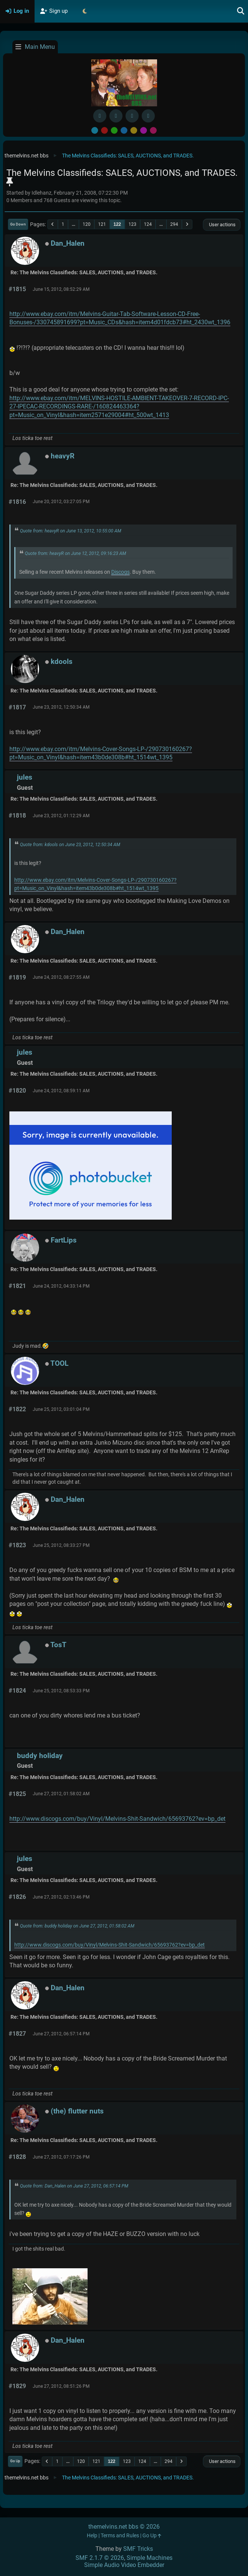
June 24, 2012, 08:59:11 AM (61, 1090)
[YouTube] (148, 115)
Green (114, 130)
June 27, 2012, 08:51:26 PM (61, 2386)
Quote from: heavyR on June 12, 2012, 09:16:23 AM (75, 553)
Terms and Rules (120, 2535)
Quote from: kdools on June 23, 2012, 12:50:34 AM (70, 844)
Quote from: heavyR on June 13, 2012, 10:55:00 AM (70, 531)
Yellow (133, 130)
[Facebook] (99, 115)
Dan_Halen (68, 243)
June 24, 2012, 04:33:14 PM (61, 1286)
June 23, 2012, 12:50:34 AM (61, 707)
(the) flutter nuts (77, 2111)
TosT (58, 1644)
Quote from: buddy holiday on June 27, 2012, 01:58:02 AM (77, 1926)
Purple (143, 130)
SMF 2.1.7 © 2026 (100, 2557)
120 (87, 224)
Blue (124, 130)
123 (132, 224)
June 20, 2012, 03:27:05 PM (61, 501)
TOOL (59, 1363)
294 (174, 224)
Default (94, 130)
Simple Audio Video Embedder (124, 2564)
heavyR (62, 456)
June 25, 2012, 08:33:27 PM (61, 1545)
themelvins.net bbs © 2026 (124, 2526)
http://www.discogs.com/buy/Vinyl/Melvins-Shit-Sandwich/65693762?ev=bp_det (117, 1818)
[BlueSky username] (115, 115)
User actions (222, 224)
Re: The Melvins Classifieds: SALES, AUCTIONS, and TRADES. (84, 272)
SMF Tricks (138, 2548)
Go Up (15, 2460)
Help (92, 2535)
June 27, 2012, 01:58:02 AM (61, 1793)
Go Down (18, 224)
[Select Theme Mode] (84, 11)
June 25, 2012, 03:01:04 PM (61, 1409)
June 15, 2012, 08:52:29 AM (61, 289)
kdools (62, 661)
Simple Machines (149, 2557)
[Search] (241, 11)
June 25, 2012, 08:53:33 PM (61, 1690)
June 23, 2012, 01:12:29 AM (61, 815)
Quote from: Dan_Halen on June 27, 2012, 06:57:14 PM (74, 2186)
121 (102, 224)
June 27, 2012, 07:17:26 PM (61, 2157)
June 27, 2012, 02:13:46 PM (61, 1897)
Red (104, 130)
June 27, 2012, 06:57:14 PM (61, 2033)
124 (148, 224)
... (73, 224)
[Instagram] (132, 115)
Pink (153, 130)
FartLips (64, 1240)
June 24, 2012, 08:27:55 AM (61, 977)
